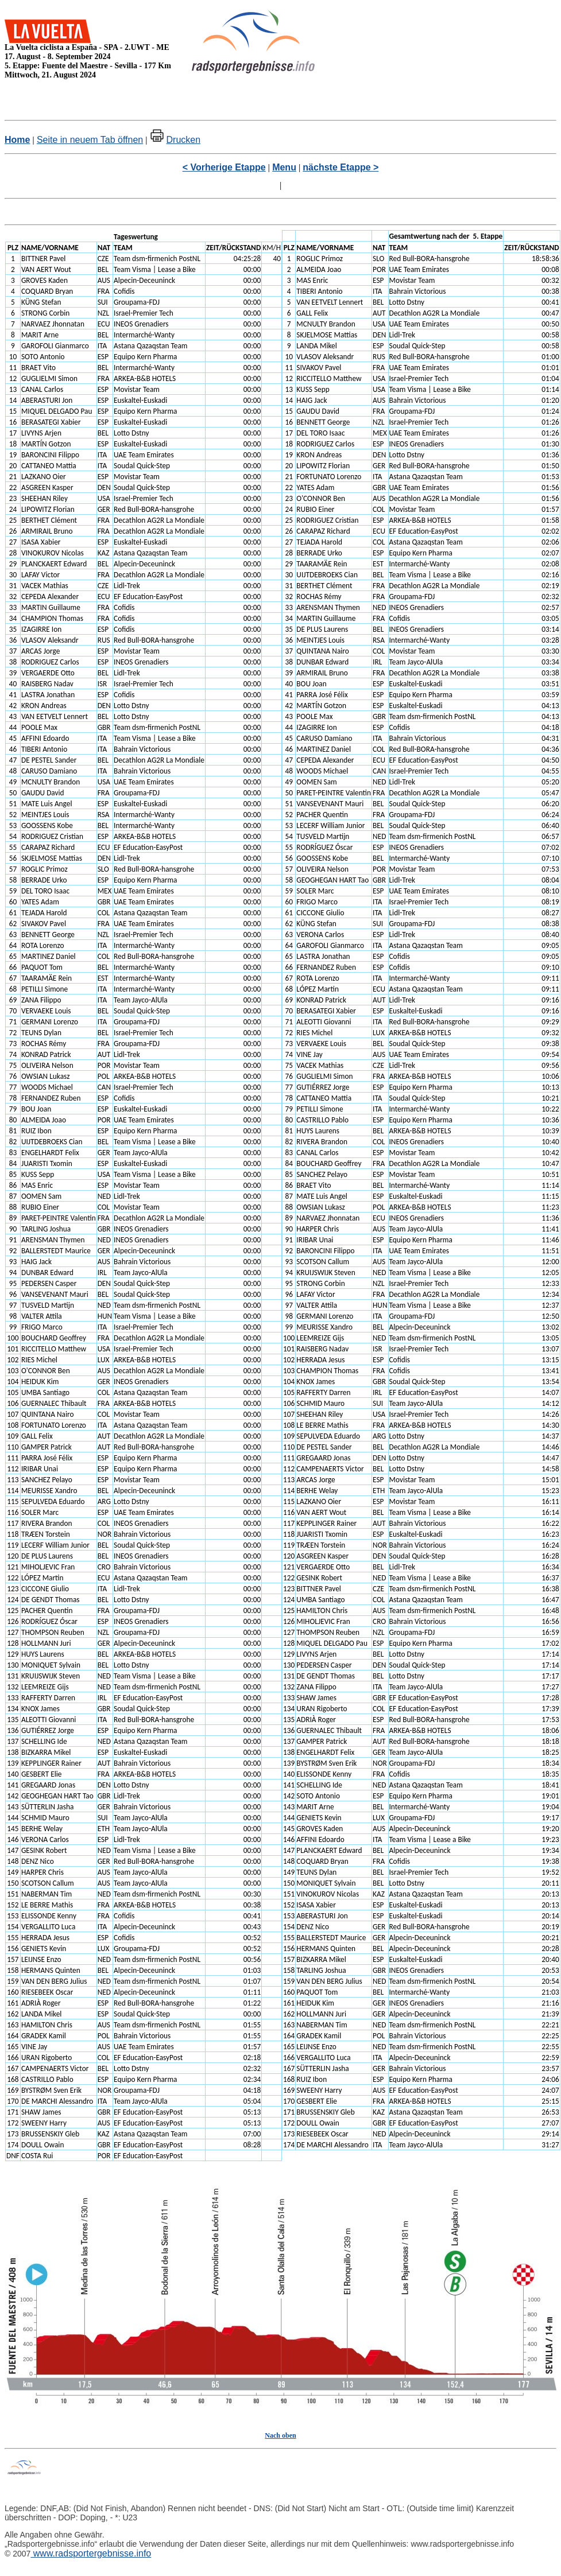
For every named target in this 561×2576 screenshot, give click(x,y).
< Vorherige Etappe (224, 167)
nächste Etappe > (340, 167)
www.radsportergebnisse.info (90, 2553)
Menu (284, 167)
